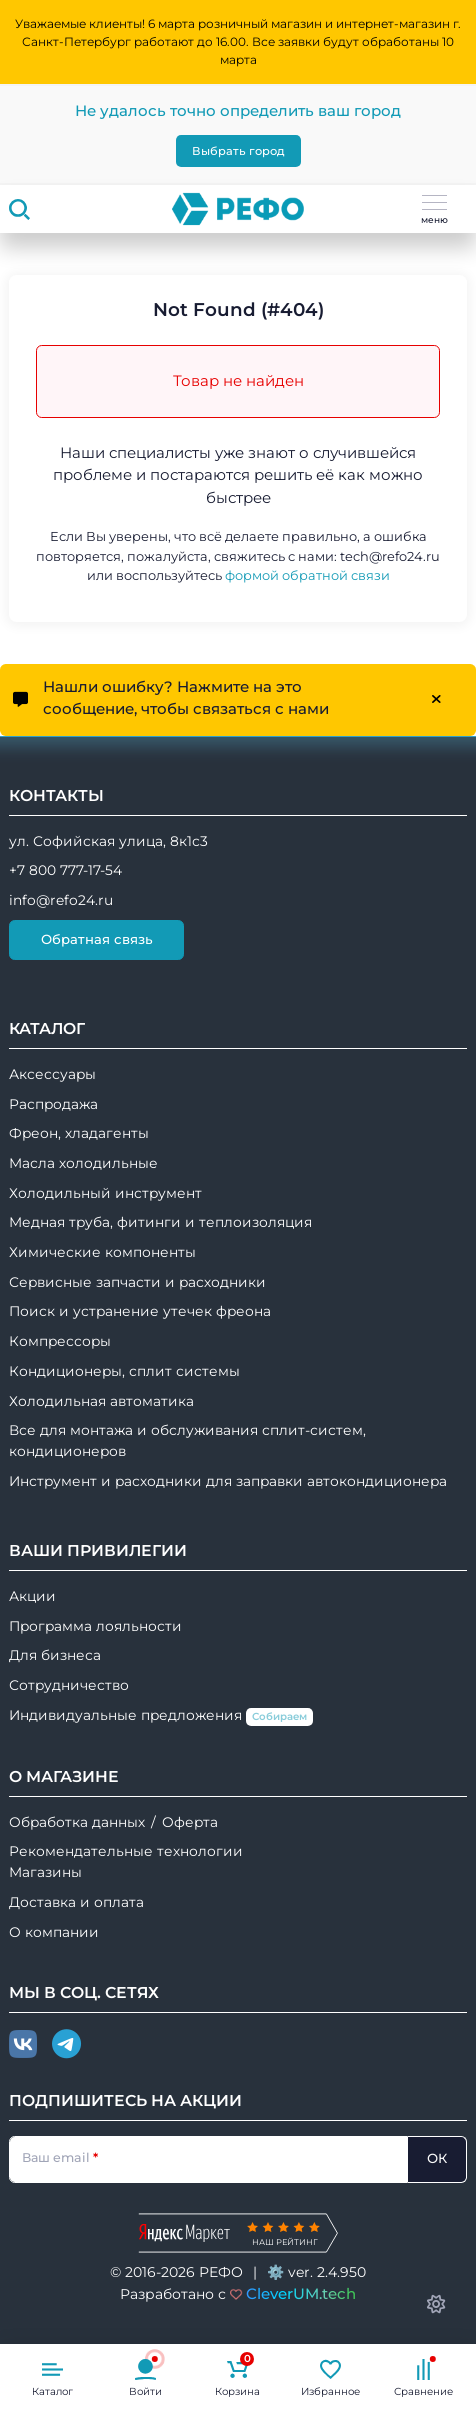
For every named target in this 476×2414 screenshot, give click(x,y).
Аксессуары (52, 1074)
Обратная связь (97, 939)
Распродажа (53, 1104)
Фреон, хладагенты (79, 1133)
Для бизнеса (55, 1655)
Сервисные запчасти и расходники (137, 1282)
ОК (437, 2158)
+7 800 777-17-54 (65, 870)
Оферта (190, 1822)
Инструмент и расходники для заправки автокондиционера (228, 1481)
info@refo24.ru (61, 900)
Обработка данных (77, 1822)
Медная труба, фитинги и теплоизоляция (160, 1222)
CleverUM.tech (301, 2293)
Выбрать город (238, 151)
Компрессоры (60, 1341)
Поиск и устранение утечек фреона (140, 1311)
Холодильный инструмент (105, 1193)
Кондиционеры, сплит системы (124, 1371)
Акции (32, 1596)
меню (434, 210)
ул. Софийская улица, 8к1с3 (108, 841)
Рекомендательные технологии (126, 1851)
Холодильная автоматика (101, 1401)
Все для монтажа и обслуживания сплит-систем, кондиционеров (187, 1440)
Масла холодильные (83, 1163)
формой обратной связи (307, 575)
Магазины (45, 1872)
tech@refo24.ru (390, 556)
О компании (54, 1932)
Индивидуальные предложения (161, 1716)
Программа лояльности (95, 1626)
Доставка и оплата (76, 1902)
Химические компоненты (102, 1252)
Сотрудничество (69, 1685)
